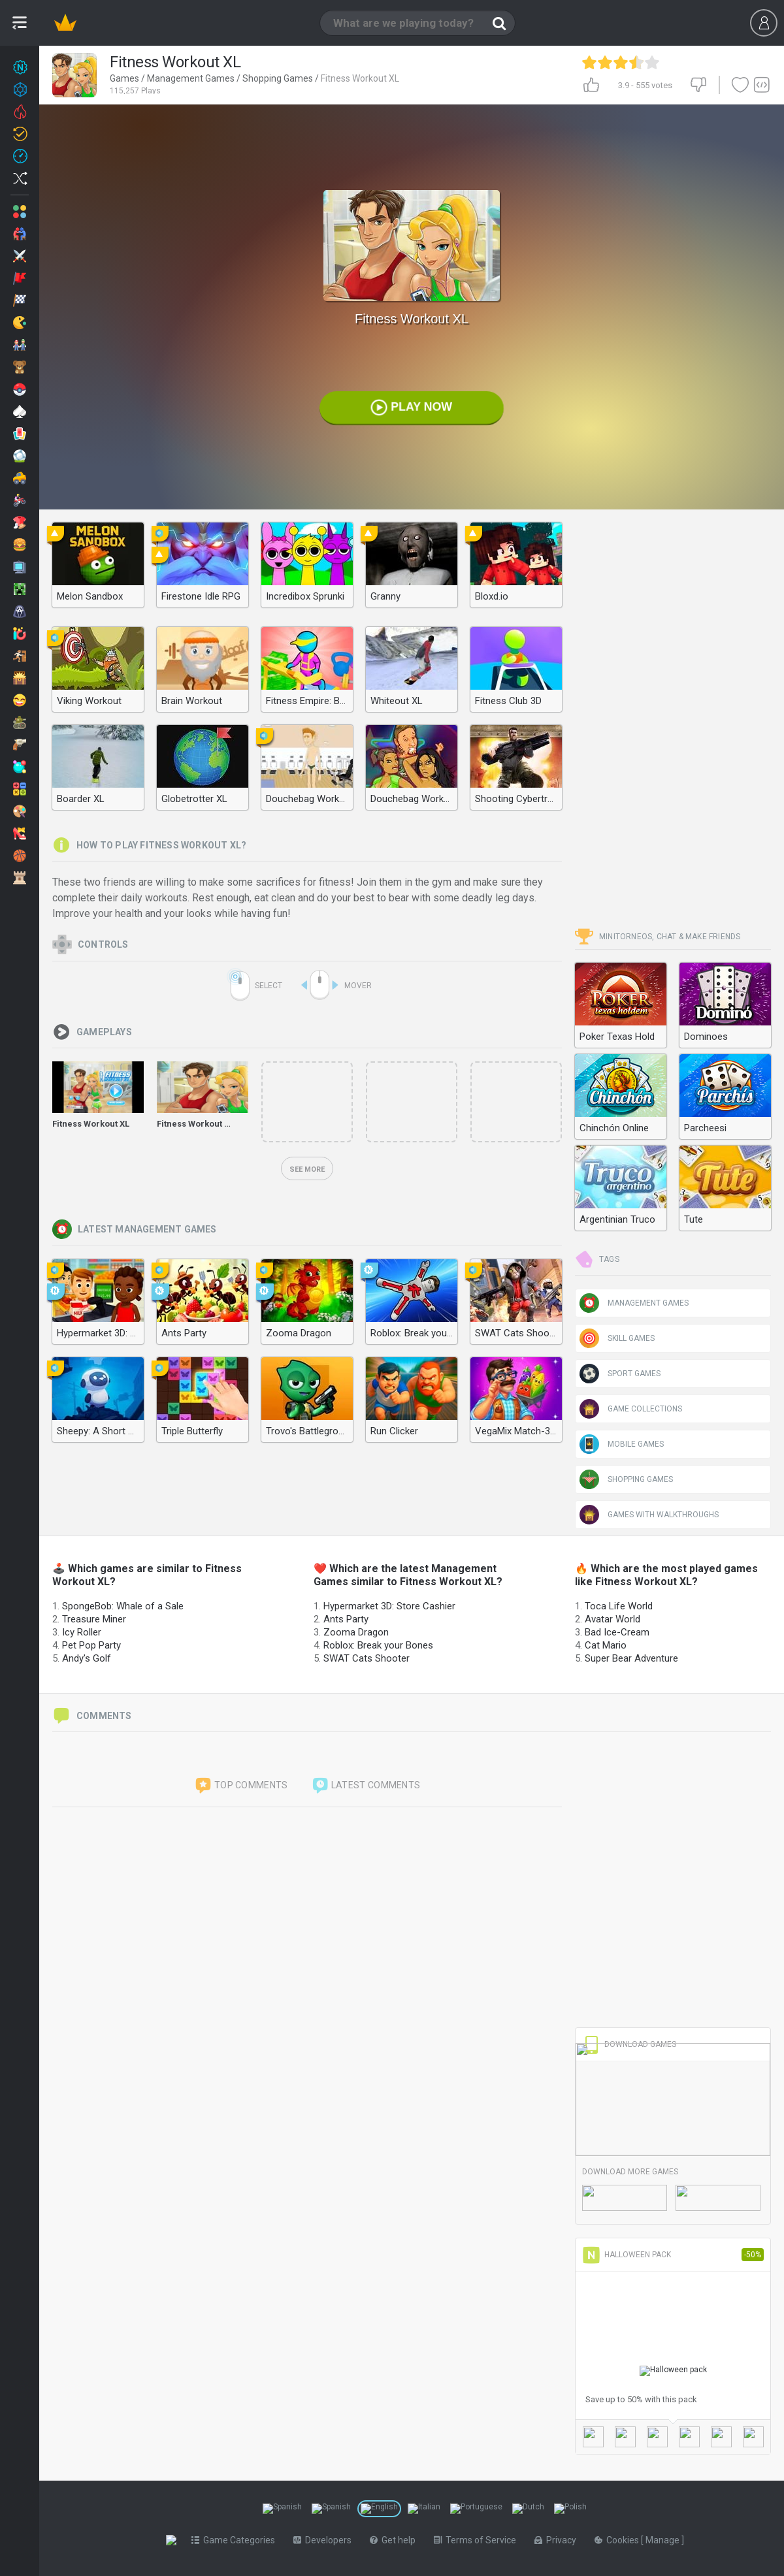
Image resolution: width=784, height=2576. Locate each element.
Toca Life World (619, 1606)
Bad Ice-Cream (617, 1632)
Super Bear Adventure (631, 1658)
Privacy (558, 2540)
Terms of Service (477, 2540)
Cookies (620, 2540)
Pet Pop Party (91, 1645)
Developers (325, 2540)
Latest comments (366, 1786)
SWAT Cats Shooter (366, 1658)
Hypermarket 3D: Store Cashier (389, 1606)
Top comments (241, 1786)
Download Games (629, 2044)
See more (307, 1169)
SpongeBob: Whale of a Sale (123, 1606)
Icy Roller (81, 1632)
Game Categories (236, 2540)
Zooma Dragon (356, 1632)
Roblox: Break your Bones (378, 1645)
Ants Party (345, 1619)
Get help (395, 2540)
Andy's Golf (86, 1658)
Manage (666, 2540)
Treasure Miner (94, 1619)
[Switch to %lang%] (282, 2508)
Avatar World (612, 1619)
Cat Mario (606, 1645)
